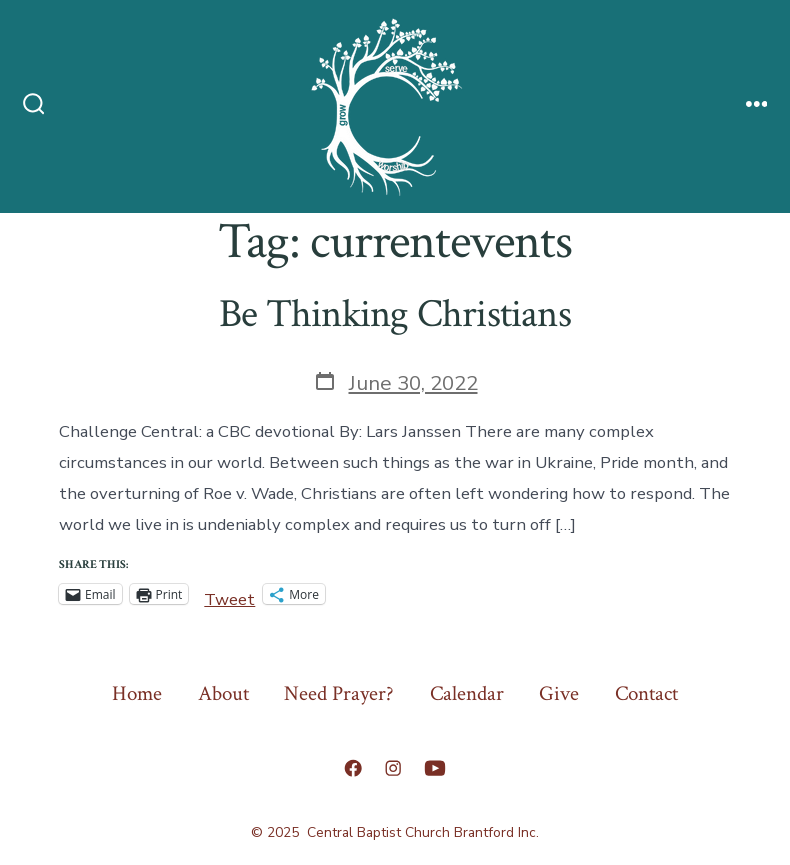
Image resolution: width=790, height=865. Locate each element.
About (223, 693)
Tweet (229, 595)
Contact (646, 693)
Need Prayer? (339, 693)
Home (137, 693)
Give (559, 693)
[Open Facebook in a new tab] (353, 768)
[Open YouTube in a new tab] (435, 768)
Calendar (467, 693)
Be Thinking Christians (395, 314)
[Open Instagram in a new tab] (393, 768)
